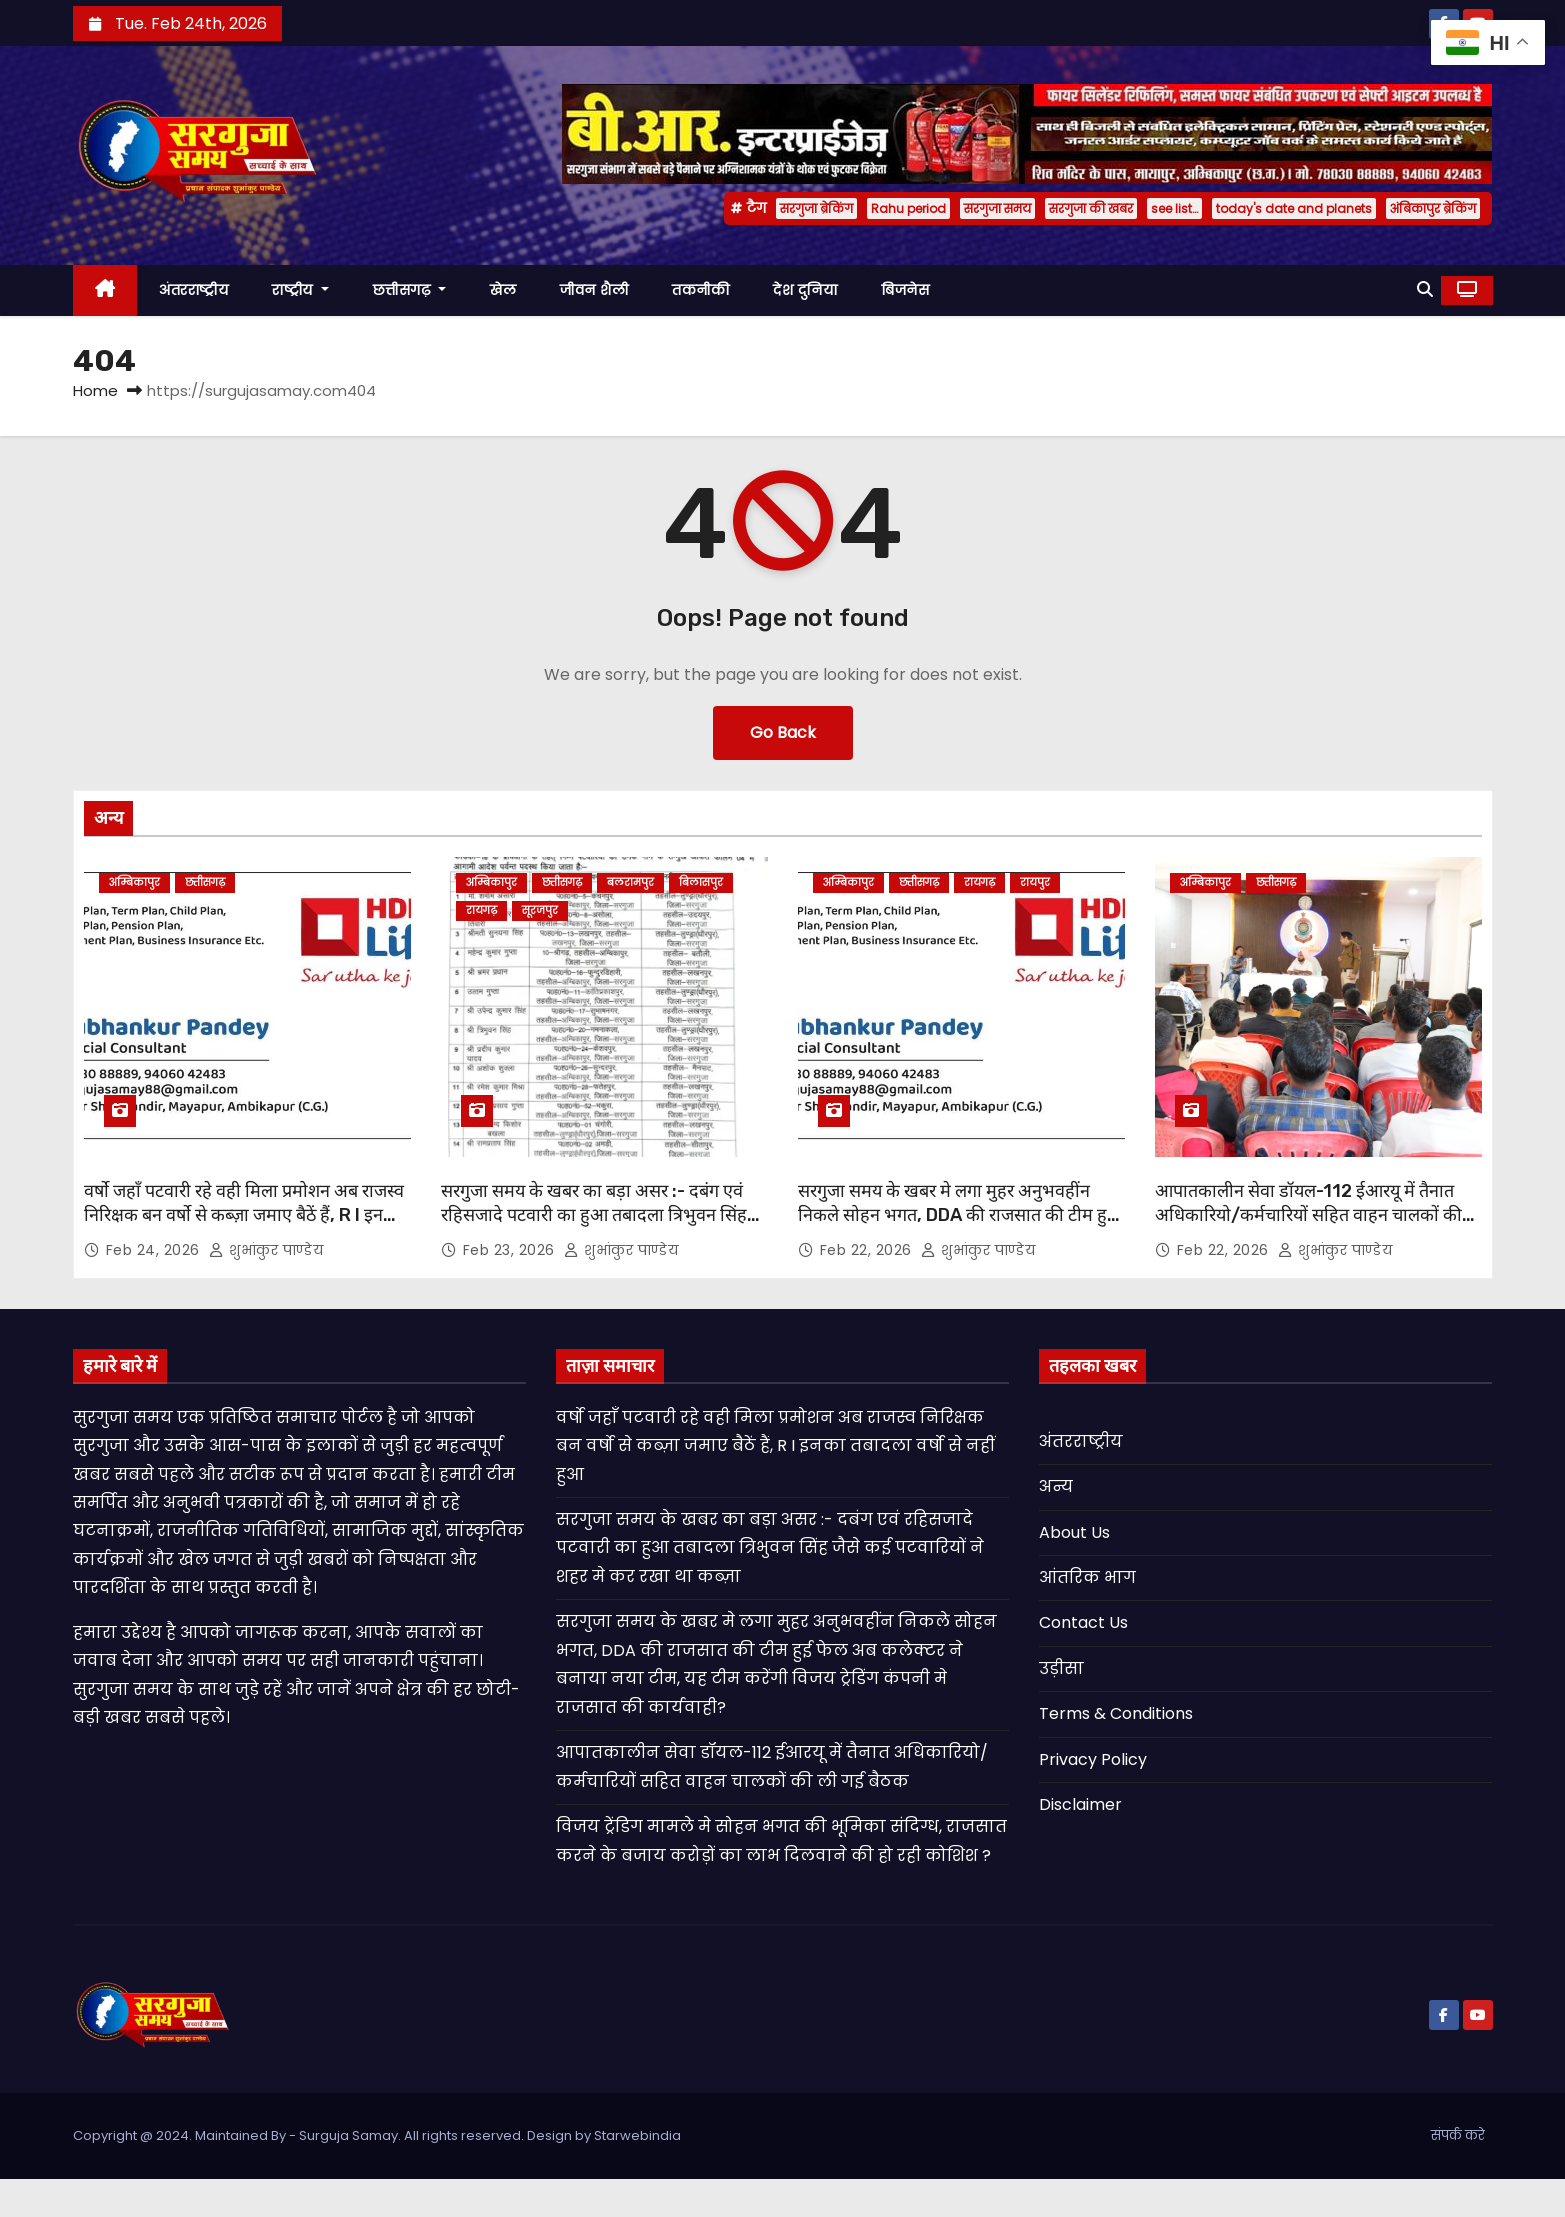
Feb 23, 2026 (511, 1250)
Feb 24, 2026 (155, 1250)
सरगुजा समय (997, 208)
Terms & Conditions (1116, 1713)
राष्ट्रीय (300, 290)
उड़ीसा (1061, 1668)
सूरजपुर (540, 910)
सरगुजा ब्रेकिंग (816, 208)
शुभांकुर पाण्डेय (266, 1250)
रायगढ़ (481, 910)
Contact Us (1083, 1622)
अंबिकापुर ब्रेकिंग (1433, 208)
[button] (1425, 289)
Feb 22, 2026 (868, 1250)
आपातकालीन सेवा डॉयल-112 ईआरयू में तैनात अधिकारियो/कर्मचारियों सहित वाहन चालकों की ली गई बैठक (1308, 1215)
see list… (1174, 208)
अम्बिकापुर (134, 882)
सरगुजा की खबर (1091, 208)
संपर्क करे (1458, 2135)
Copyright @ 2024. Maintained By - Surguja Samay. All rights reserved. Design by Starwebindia (377, 2135)
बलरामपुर (630, 882)
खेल (503, 290)
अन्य (1056, 1486)
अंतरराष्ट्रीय (193, 290)
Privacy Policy (1093, 1759)
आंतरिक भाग (1087, 1577)
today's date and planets (1294, 208)
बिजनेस (905, 290)
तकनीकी (700, 290)
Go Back (783, 732)
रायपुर (1035, 882)
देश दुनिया (805, 290)
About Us (1074, 1532)
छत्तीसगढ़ (410, 290)
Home (95, 390)
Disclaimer (1080, 1804)
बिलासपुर (701, 882)
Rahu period (908, 208)
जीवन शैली (594, 290)
